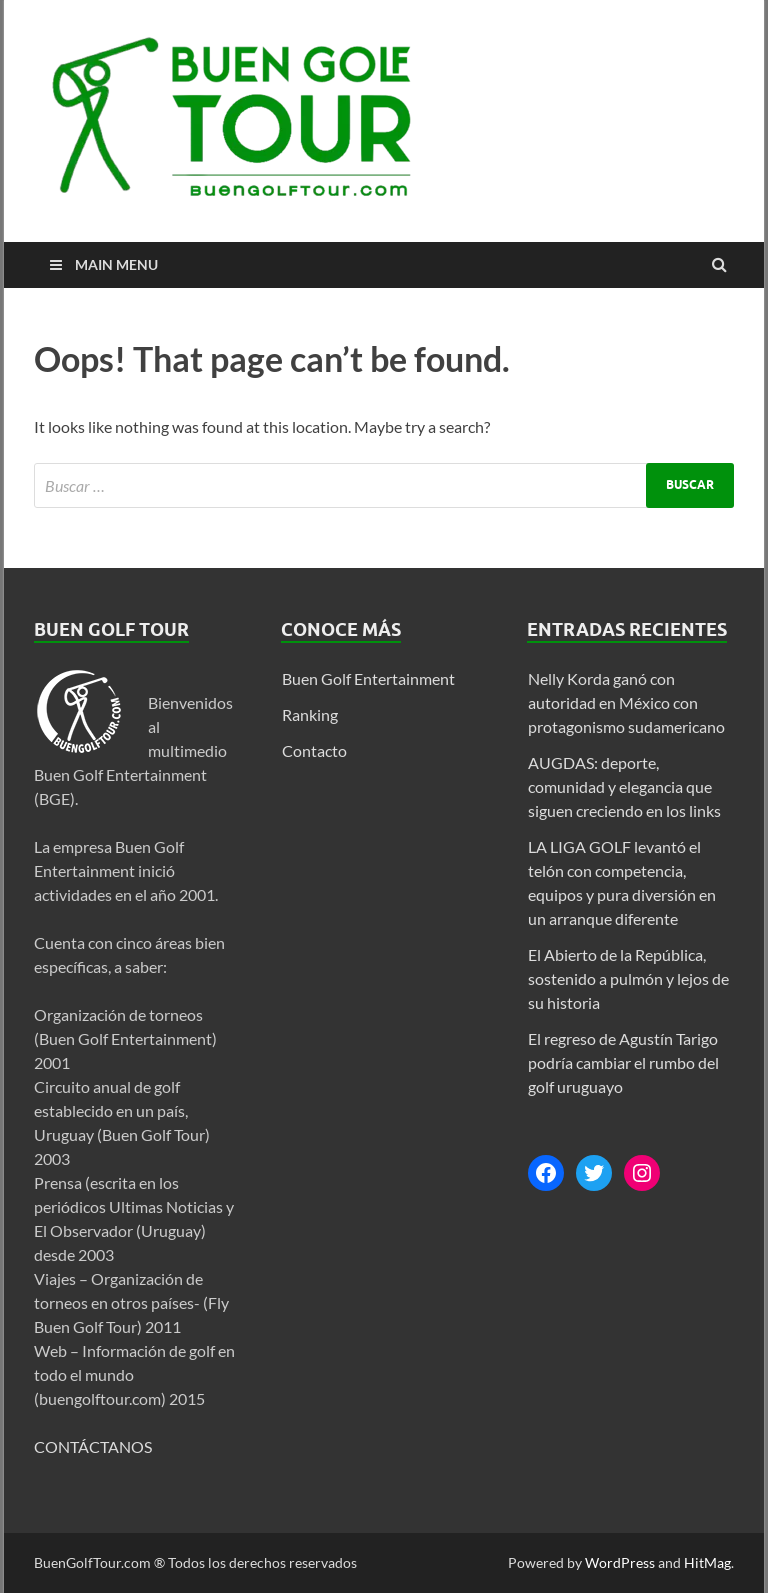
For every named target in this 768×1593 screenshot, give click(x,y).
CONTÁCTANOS (93, 1446)
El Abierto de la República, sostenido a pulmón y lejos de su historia (628, 978)
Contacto (314, 750)
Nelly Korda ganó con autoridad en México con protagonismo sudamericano (626, 702)
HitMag (707, 1562)
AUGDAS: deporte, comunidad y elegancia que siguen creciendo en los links (624, 786)
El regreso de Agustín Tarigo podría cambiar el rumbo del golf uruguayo (623, 1062)
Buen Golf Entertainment (368, 678)
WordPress (620, 1562)
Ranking (310, 714)
